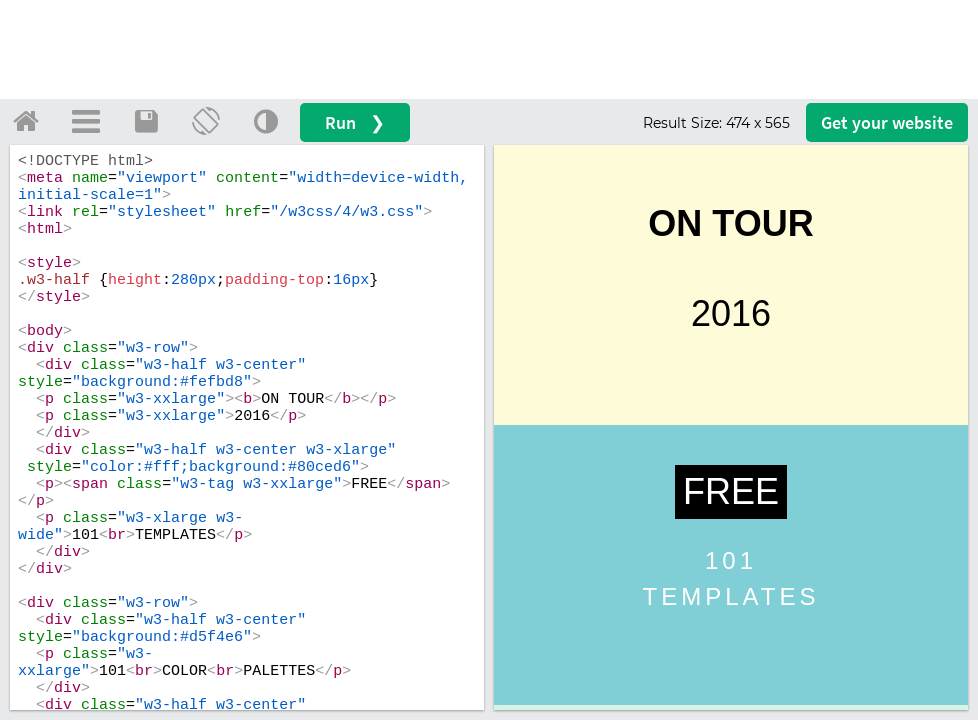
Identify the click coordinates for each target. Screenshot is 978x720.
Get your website (887, 122)
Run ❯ (355, 122)
